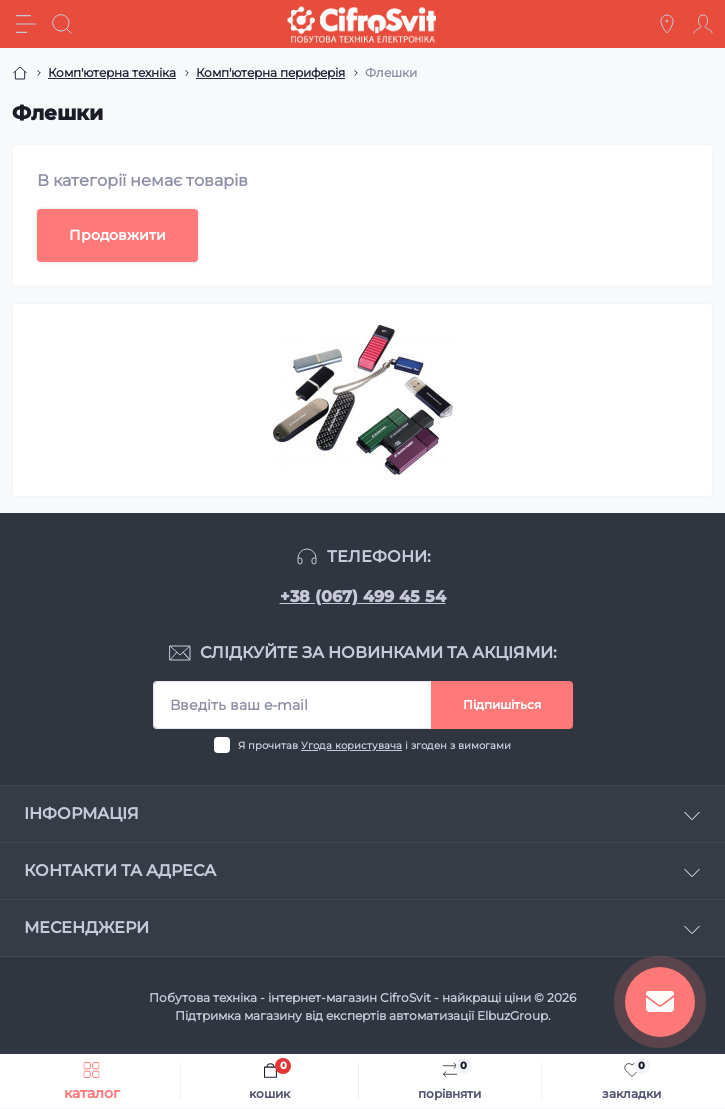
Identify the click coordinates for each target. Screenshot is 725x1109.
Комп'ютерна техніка (112, 72)
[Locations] (667, 24)
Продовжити (117, 235)
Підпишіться (502, 704)
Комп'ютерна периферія (270, 72)
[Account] (703, 24)
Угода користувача (351, 745)
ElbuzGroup (512, 1015)
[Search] (62, 24)
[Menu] (26, 24)
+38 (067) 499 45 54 (363, 596)
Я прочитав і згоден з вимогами (374, 745)
